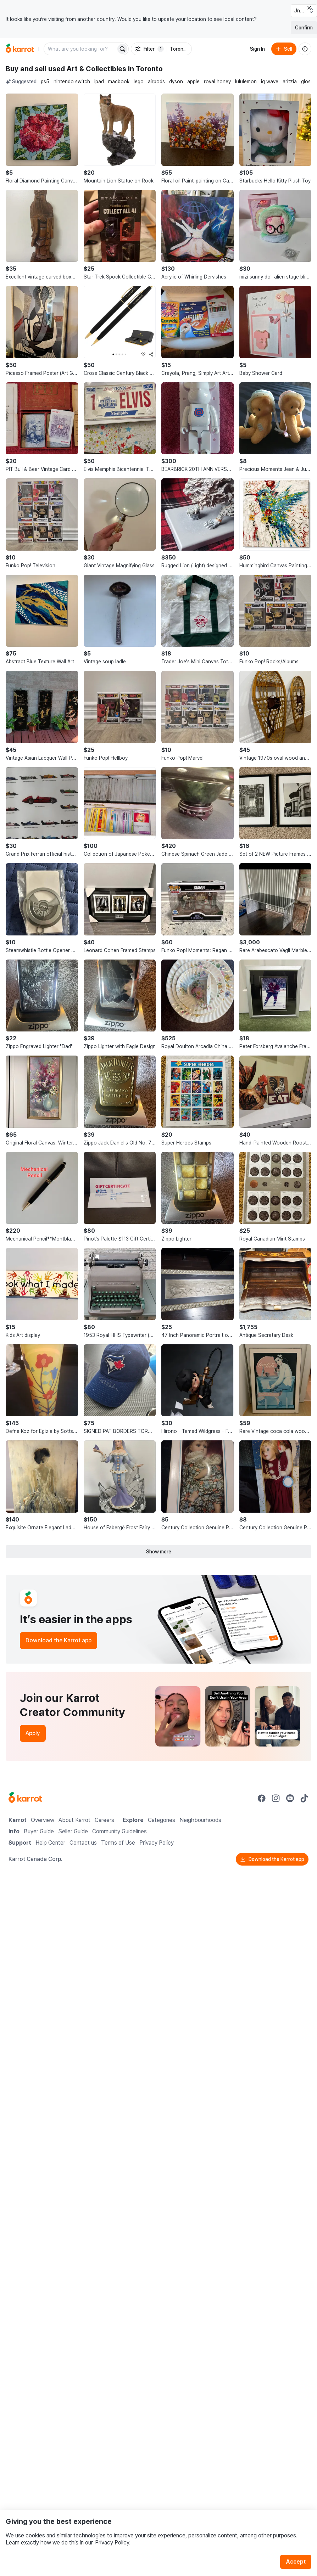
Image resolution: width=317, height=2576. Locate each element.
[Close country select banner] (309, 8)
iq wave (269, 81)
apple (193, 81)
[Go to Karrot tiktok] (304, 1798)
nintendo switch (72, 81)
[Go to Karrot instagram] (276, 1798)
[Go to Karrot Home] (25, 1798)
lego (139, 81)
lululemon (246, 81)
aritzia (290, 81)
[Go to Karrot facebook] (261, 1798)
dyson (176, 81)
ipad (99, 81)
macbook (118, 81)
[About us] (305, 49)
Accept (296, 2561)
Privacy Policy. (112, 2542)
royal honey (217, 81)
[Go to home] (20, 49)
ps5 (45, 81)
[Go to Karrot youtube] (290, 1798)
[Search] (122, 49)
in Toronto (145, 68)
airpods (156, 81)
